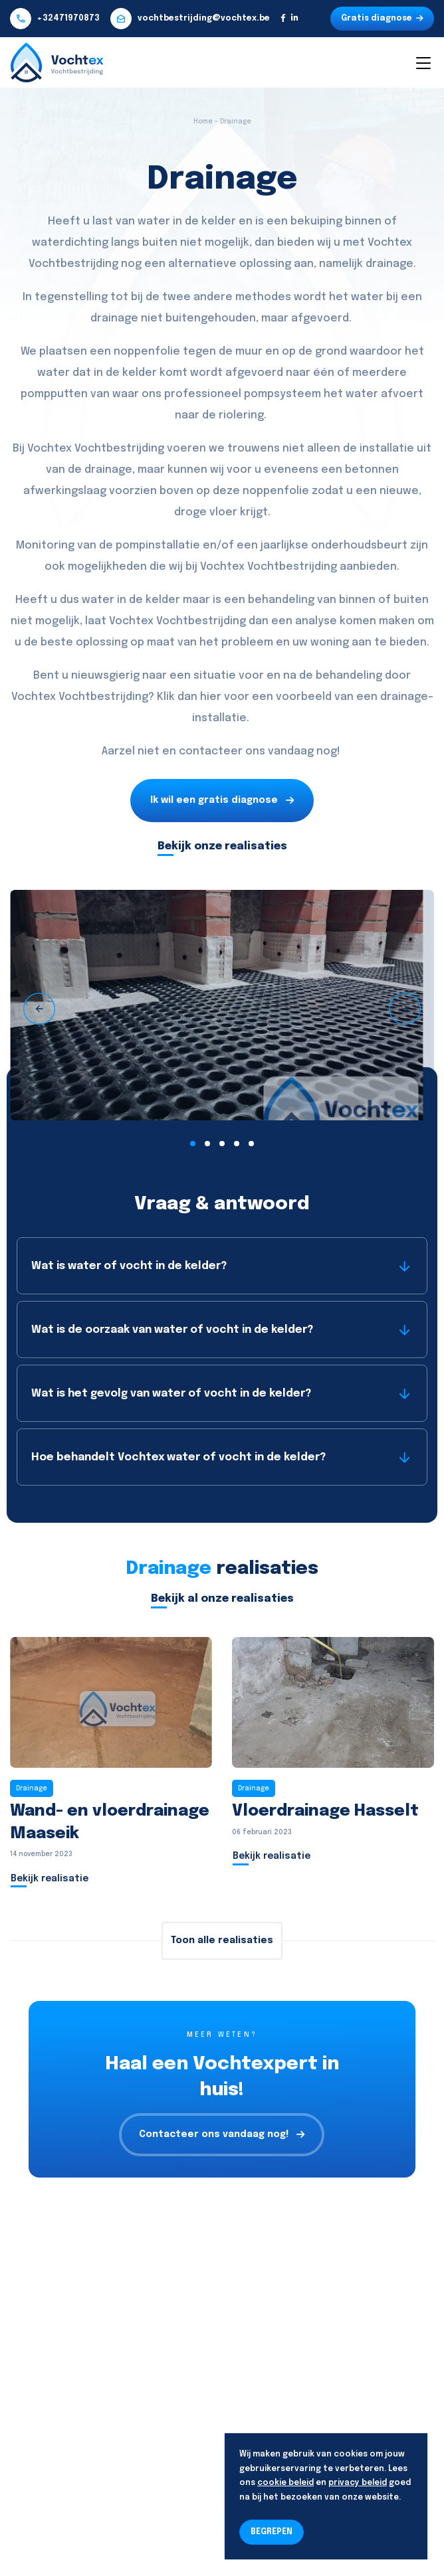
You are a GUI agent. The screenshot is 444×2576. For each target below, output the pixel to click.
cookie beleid (285, 2483)
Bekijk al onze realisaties (222, 1598)
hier (210, 697)
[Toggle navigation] (422, 62)
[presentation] (39, 1009)
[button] (192, 1144)
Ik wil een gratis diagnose (222, 801)
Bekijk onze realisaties (222, 846)
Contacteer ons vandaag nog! (221, 2135)
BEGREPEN (271, 2532)
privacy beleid (357, 2483)
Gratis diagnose (382, 19)
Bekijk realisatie (49, 1878)
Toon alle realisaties (222, 1940)
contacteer (211, 751)
